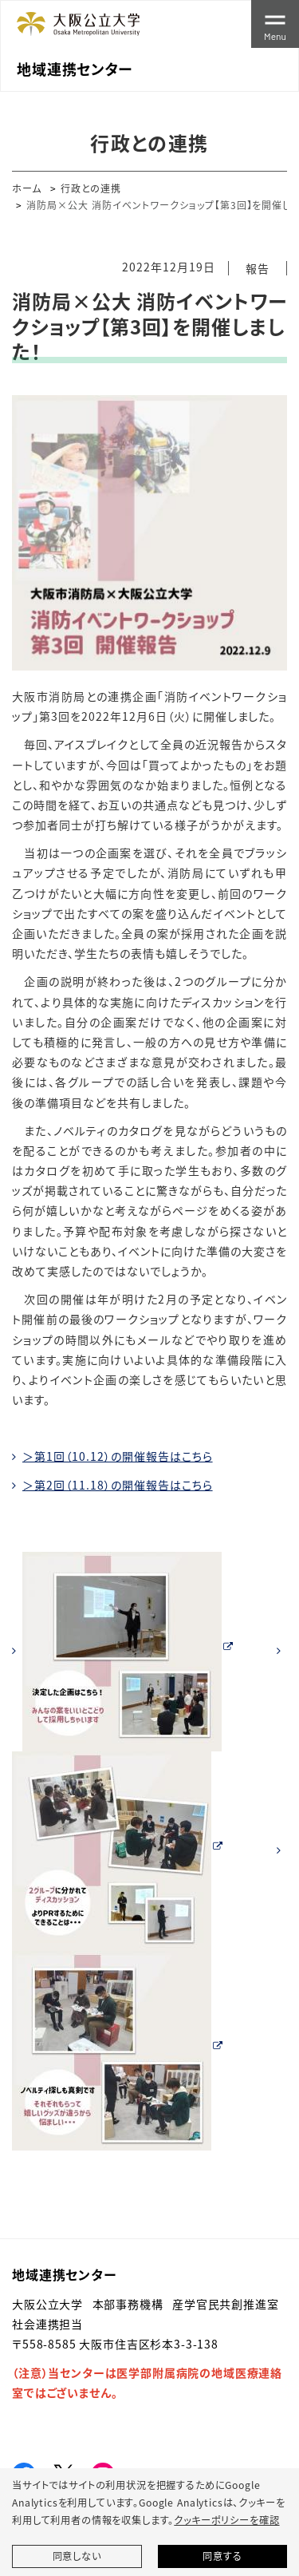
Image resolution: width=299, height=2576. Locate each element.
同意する (222, 2556)
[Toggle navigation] (275, 24)
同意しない (77, 2556)
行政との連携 (91, 188)
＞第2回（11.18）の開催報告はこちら (117, 1485)
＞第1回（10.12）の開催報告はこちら (117, 1456)
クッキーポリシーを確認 (226, 2520)
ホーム (26, 188)
